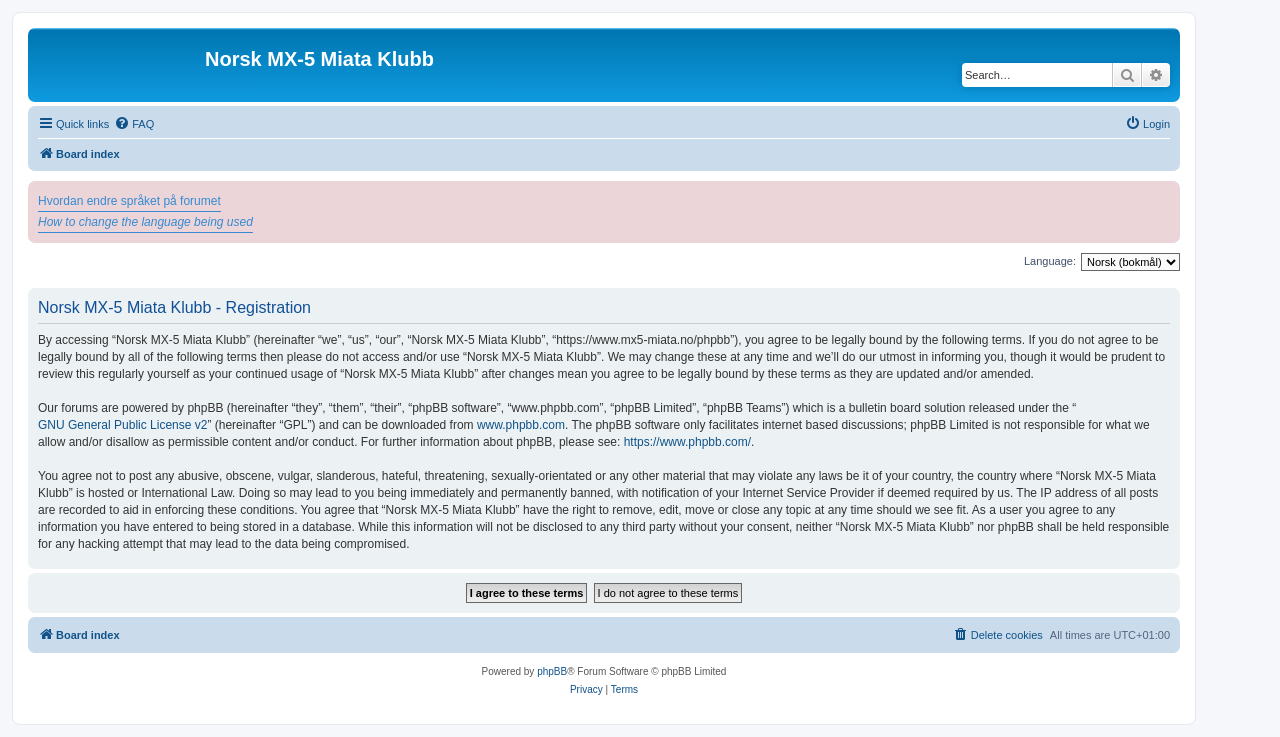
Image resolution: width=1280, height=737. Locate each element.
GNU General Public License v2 (122, 425)
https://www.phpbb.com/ (687, 442)
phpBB (552, 671)
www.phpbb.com (521, 425)
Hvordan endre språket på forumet (129, 201)
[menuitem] (134, 124)
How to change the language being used (145, 222)
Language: (1050, 261)
